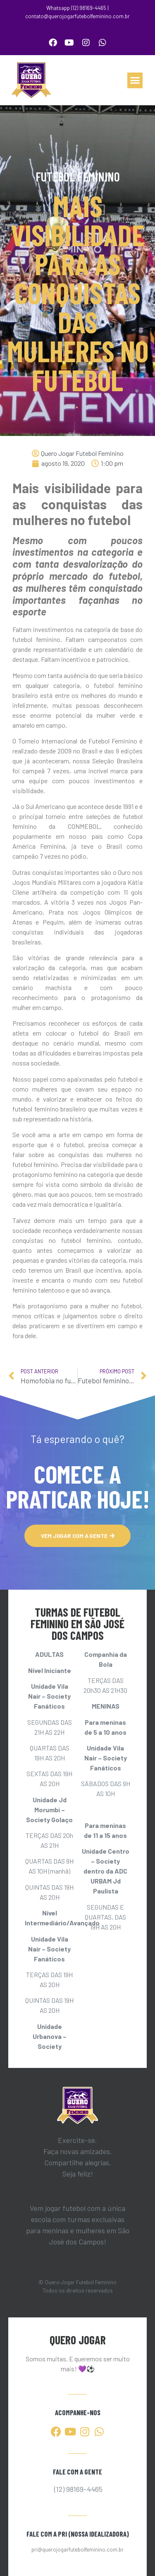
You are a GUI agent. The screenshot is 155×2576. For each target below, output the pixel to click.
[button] (135, 80)
